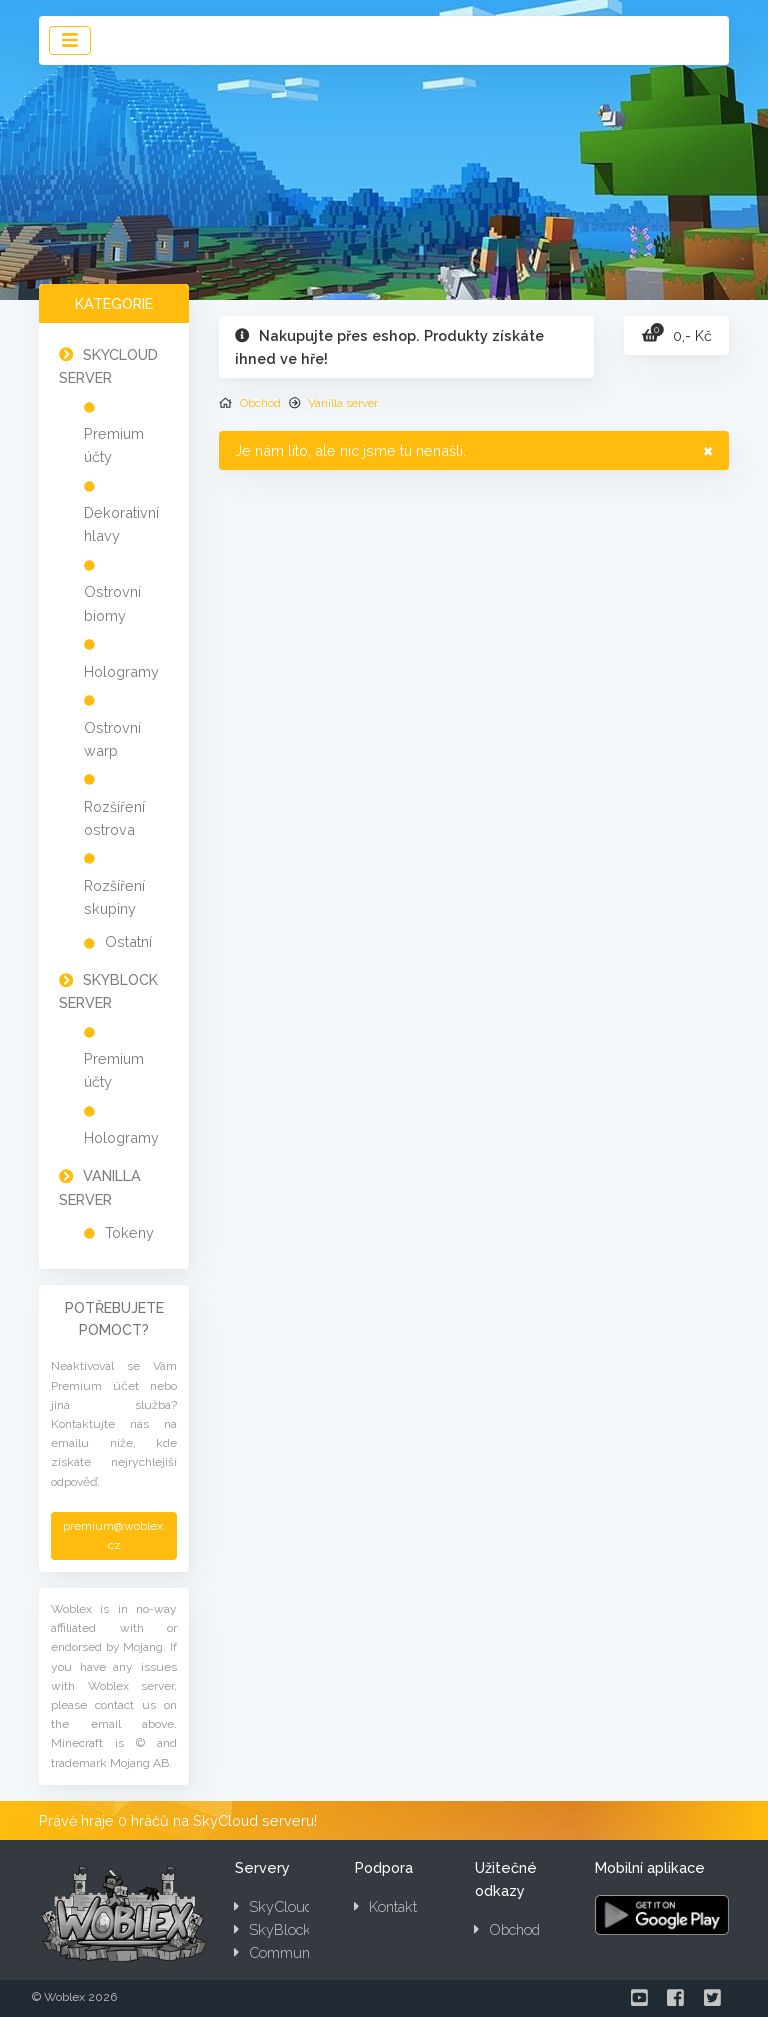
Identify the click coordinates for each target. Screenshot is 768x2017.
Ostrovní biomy (112, 603)
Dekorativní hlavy (121, 524)
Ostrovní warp (112, 739)
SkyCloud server (296, 1906)
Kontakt (385, 1906)
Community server (302, 1952)
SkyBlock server (295, 1929)
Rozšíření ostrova (114, 818)
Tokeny (129, 1232)
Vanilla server (343, 403)
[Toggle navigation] (70, 40)
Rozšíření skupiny (114, 897)
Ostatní (128, 941)
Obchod (260, 403)
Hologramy (121, 671)
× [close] (708, 450)
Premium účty (114, 445)
